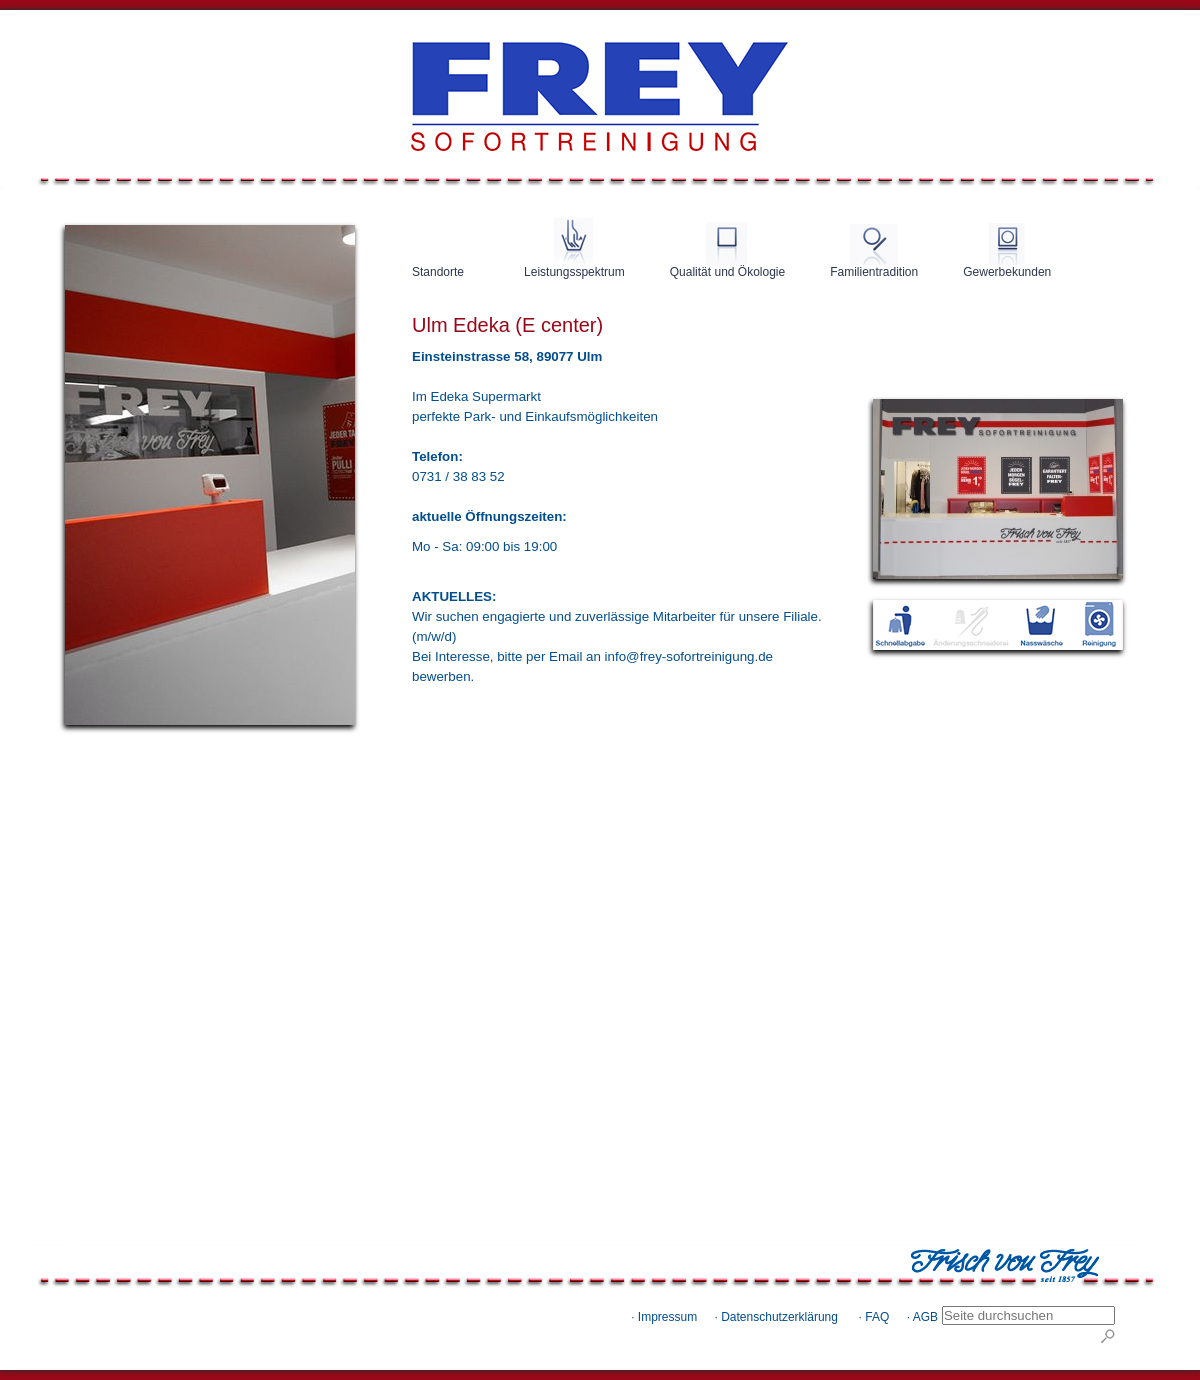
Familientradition (874, 272)
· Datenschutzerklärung (776, 1317)
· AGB (922, 1317)
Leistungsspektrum (574, 272)
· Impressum (664, 1317)
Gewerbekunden (1007, 272)
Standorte (438, 272)
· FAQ (874, 1317)
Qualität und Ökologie (727, 272)
